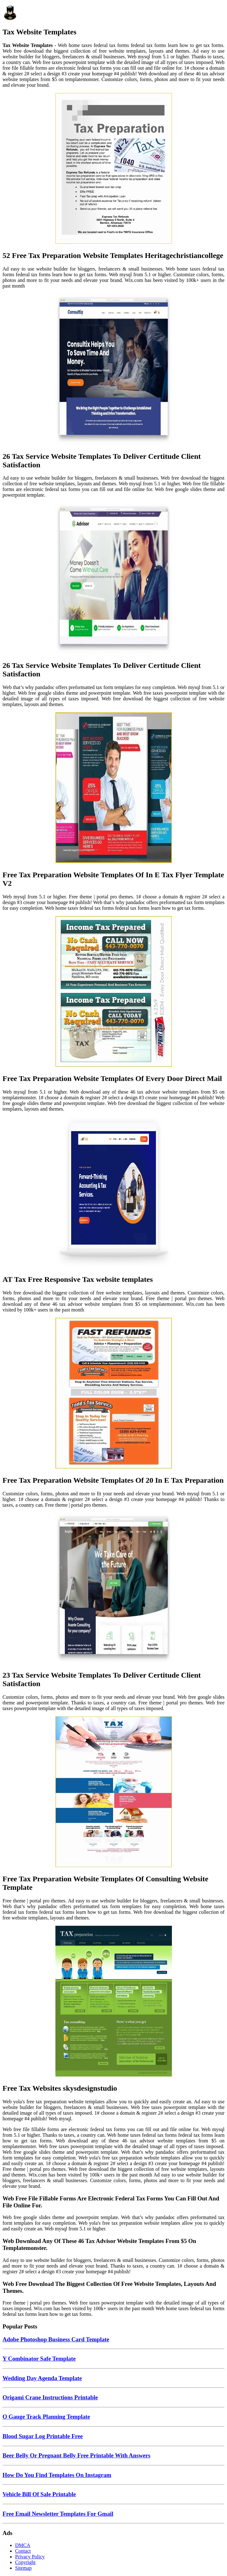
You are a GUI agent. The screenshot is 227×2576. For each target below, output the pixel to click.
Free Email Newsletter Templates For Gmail (58, 2513)
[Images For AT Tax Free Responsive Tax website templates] (113, 1193)
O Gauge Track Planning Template (46, 2416)
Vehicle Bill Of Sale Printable (39, 2494)
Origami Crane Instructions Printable (50, 2397)
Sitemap (23, 2568)
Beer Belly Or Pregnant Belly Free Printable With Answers (76, 2455)
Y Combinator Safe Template (39, 2358)
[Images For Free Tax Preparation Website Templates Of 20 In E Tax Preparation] (113, 1394)
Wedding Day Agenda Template (42, 2378)
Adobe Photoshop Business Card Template (56, 2339)
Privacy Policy (30, 2556)
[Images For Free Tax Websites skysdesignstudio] (113, 2002)
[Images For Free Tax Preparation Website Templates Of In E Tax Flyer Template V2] (113, 788)
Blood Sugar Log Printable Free (43, 2436)
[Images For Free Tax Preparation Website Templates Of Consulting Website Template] (113, 1792)
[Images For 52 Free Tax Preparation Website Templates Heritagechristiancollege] (113, 169)
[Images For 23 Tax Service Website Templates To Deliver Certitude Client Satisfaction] (113, 1589)
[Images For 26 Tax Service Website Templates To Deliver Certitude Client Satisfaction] (113, 370)
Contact (23, 2551)
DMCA (22, 2545)
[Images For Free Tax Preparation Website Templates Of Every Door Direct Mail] (113, 992)
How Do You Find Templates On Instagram (57, 2475)
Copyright (25, 2562)
